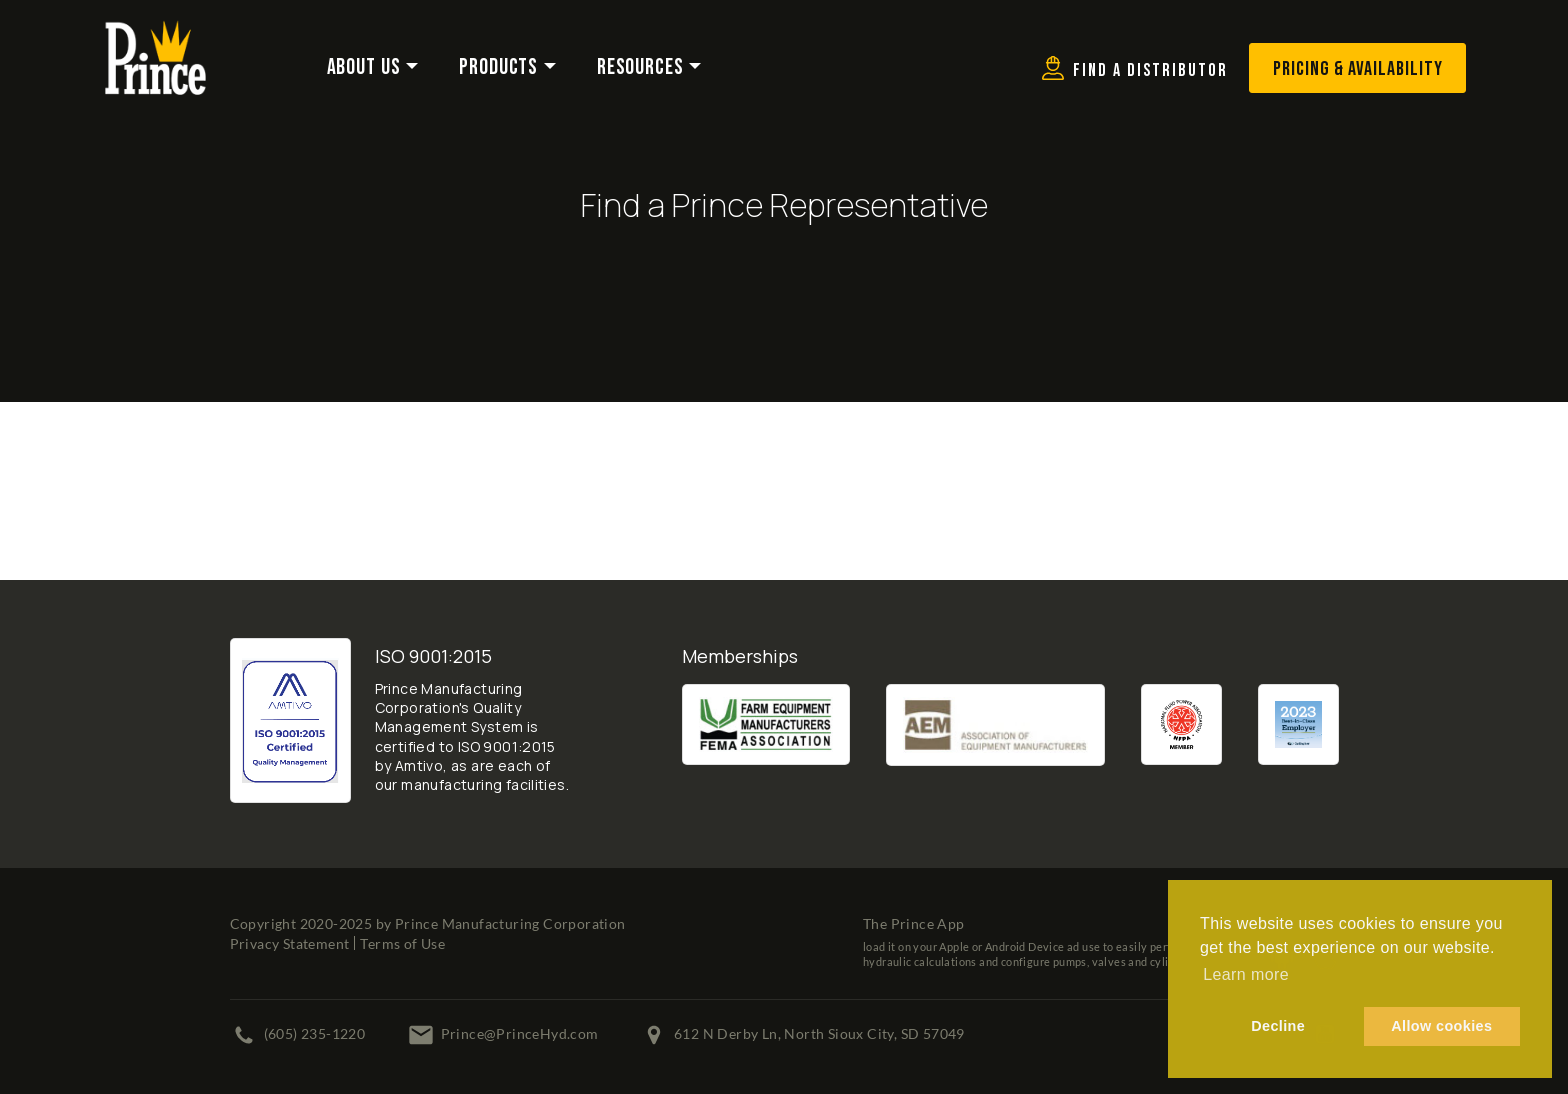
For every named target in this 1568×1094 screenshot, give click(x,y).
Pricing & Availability (1358, 69)
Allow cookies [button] (1441, 1026)
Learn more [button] (1246, 974)
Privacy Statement (290, 943)
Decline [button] (1278, 1026)
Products (498, 67)
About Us (364, 67)
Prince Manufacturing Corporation (510, 923)
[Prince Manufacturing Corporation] (155, 33)
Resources (640, 67)
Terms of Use (402, 943)
